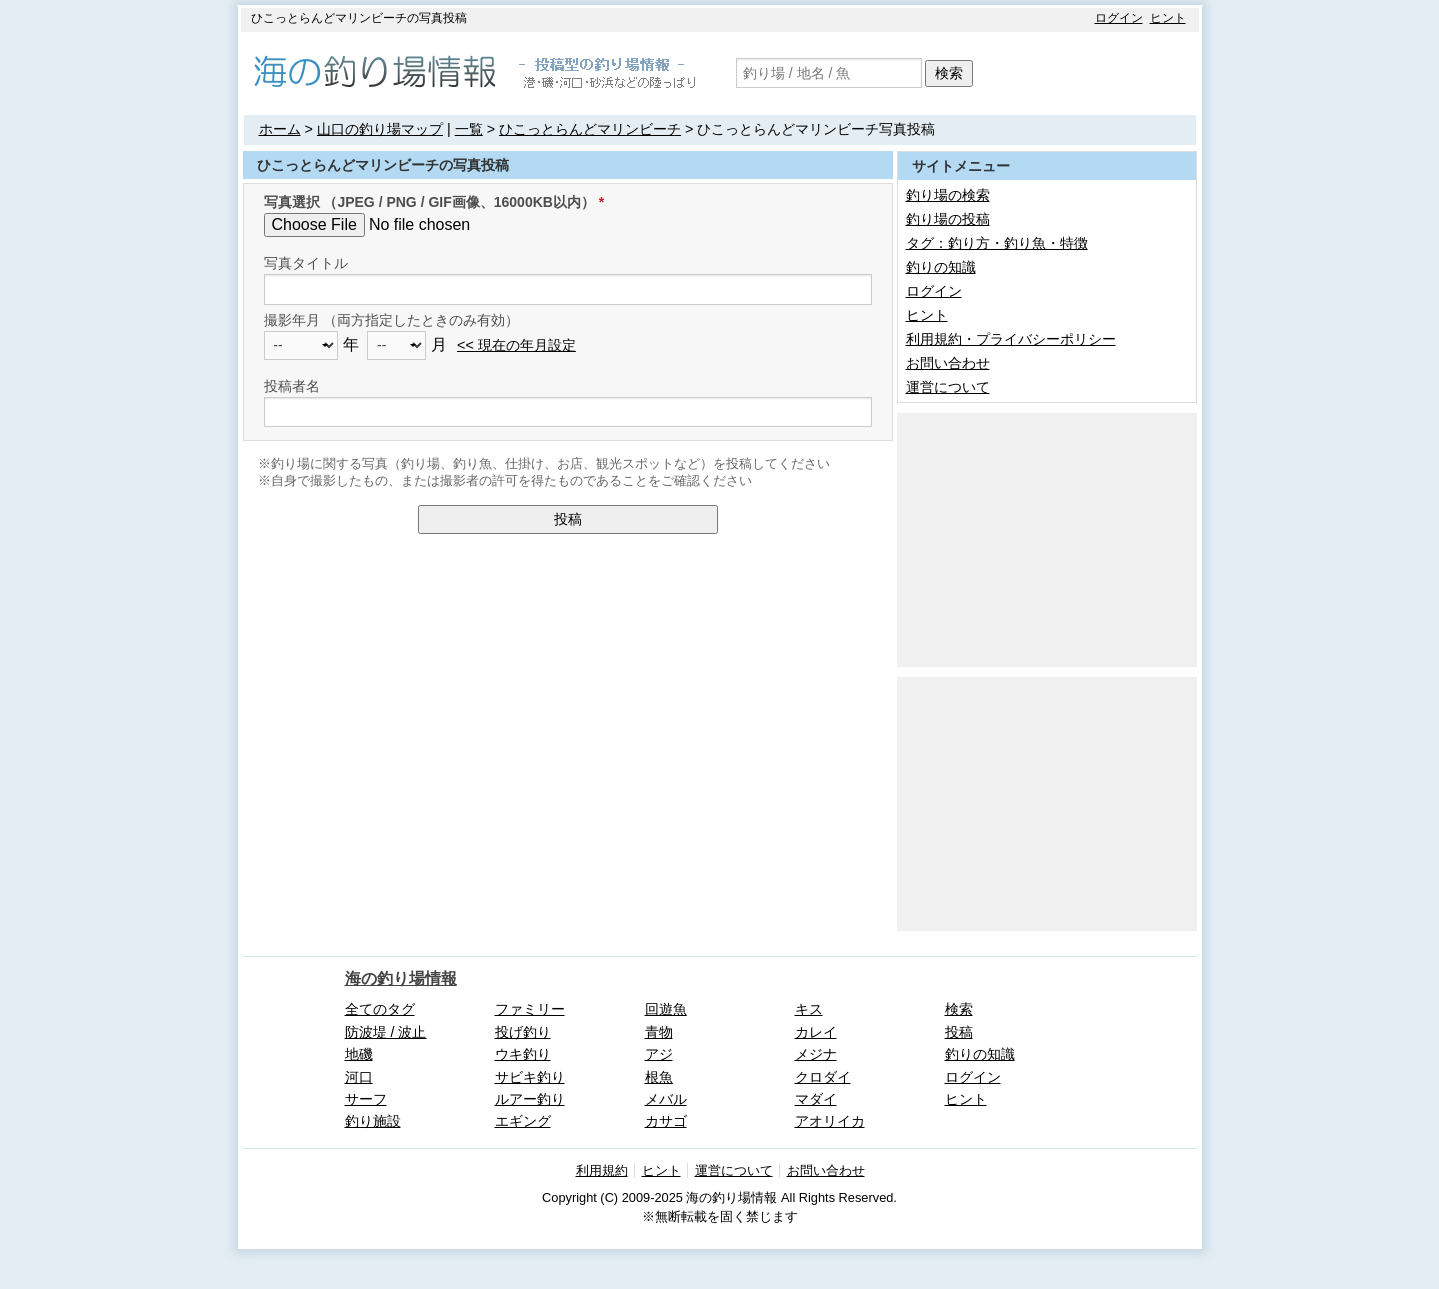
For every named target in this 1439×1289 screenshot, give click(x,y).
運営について (948, 387)
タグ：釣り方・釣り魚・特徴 (997, 243)
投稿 (568, 519)
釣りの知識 (941, 267)
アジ (659, 1054)
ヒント (1168, 18)
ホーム (280, 129)
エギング (523, 1121)
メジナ (816, 1054)
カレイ (816, 1032)
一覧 (469, 129)
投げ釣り (523, 1032)
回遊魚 (666, 1009)
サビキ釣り (530, 1077)
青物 (659, 1032)
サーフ (366, 1099)
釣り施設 (373, 1121)
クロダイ (823, 1077)
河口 (359, 1077)
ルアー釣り (530, 1099)
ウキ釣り (523, 1054)
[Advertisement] (1047, 538)
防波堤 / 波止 (386, 1032)
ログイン (1119, 18)
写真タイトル (306, 263)
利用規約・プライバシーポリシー (1011, 339)
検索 (949, 73)
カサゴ (666, 1121)
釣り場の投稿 (948, 219)
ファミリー (530, 1009)
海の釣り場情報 (401, 978)
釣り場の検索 (948, 195)
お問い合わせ (948, 363)
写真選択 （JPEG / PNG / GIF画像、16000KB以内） (429, 202)
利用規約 (602, 1170)
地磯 (359, 1054)
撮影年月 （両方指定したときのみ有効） (392, 320)
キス (809, 1009)
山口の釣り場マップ (380, 129)
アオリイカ (830, 1121)
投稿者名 (292, 386)
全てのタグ (380, 1009)
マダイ (816, 1099)
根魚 (659, 1077)
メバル (666, 1099)
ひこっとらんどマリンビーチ (590, 129)
